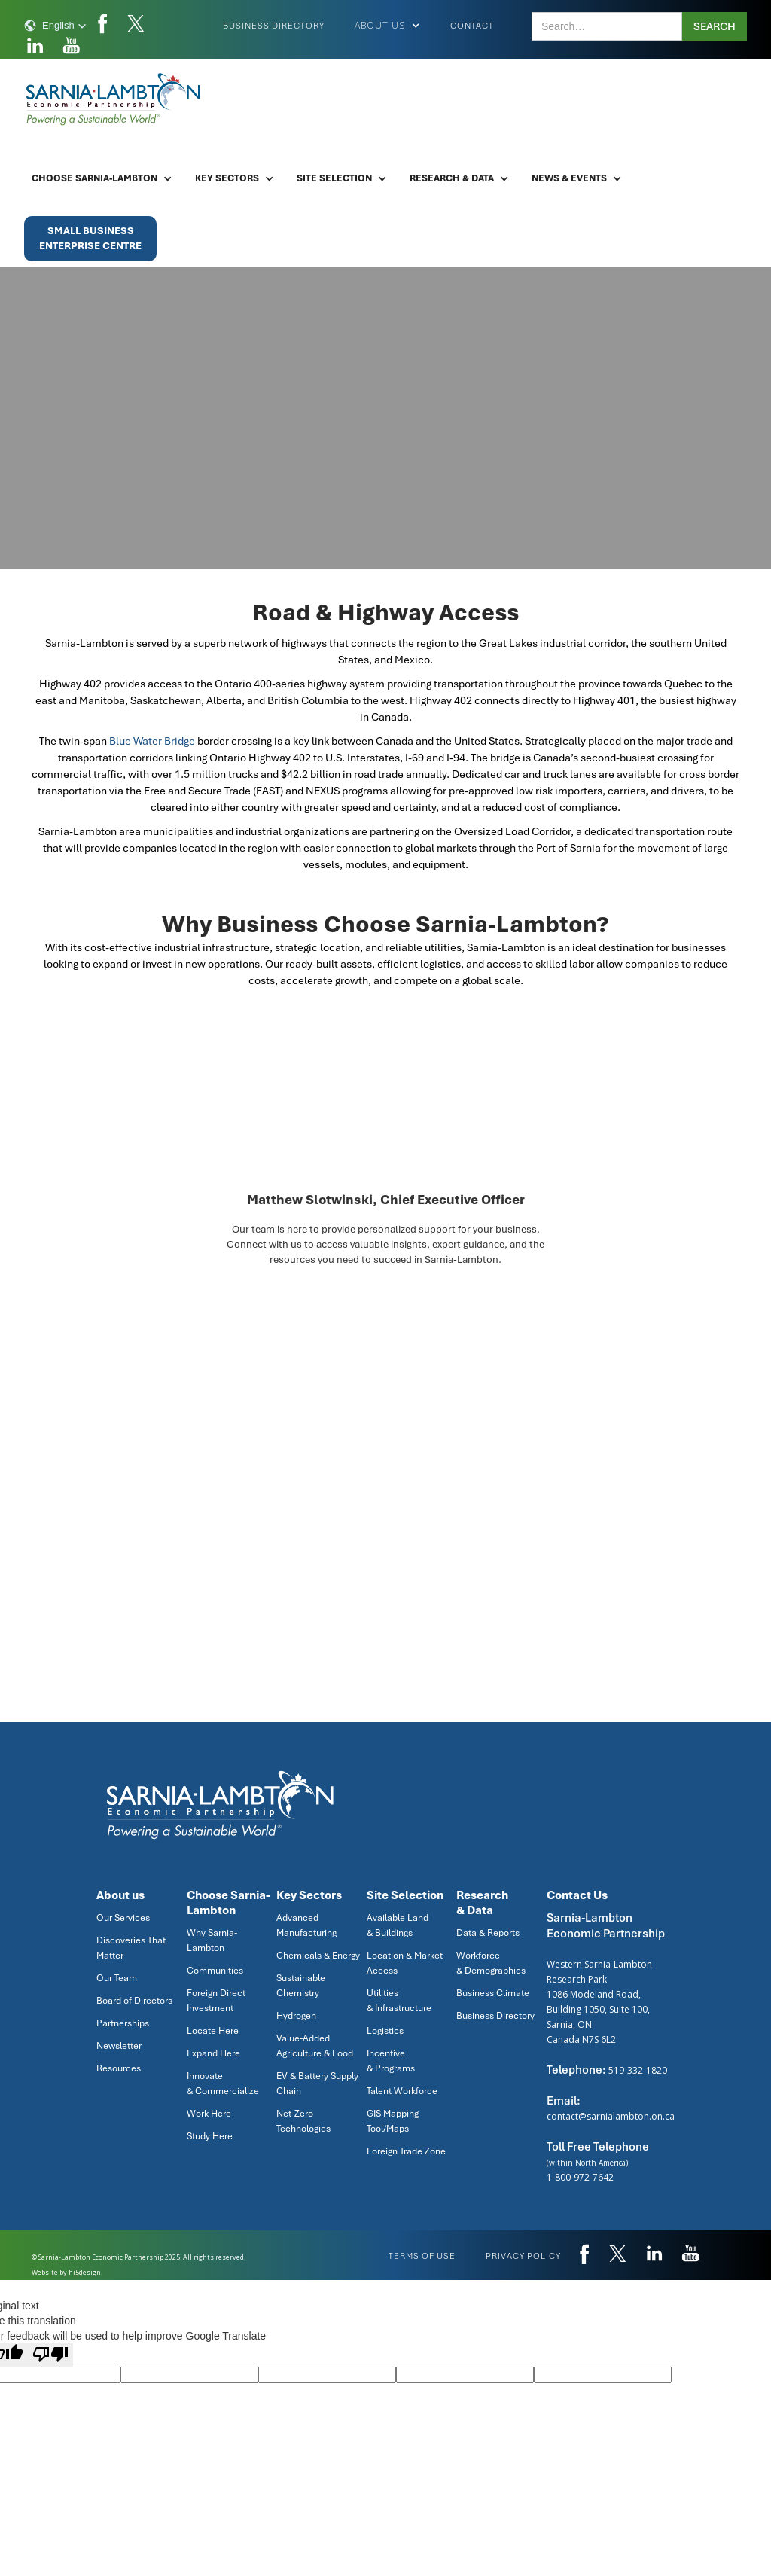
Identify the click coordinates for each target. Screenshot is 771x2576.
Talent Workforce (402, 2091)
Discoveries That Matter (131, 1948)
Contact (472, 25)
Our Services (123, 1918)
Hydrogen (296, 2016)
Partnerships (122, 2023)
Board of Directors (134, 2001)
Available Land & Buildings (397, 1925)
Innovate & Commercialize (223, 2083)
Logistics (385, 2031)
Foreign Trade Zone (406, 2151)
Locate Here (213, 2031)
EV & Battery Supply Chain (317, 2083)
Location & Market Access (405, 1963)
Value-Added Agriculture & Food (314, 2045)
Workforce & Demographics (491, 1963)
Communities (215, 1971)
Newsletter (119, 2046)
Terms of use (422, 2256)
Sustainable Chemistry (300, 1985)
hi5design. (85, 2272)
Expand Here (213, 2053)
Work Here (209, 2114)
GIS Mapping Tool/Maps (393, 2121)
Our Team (116, 1978)
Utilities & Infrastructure (399, 2000)
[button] (55, 26)
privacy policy (523, 2256)
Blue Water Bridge (152, 741)
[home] (114, 99)
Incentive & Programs (391, 2061)
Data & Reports (488, 1933)
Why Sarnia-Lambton (212, 1940)
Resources (118, 2068)
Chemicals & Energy (318, 1956)
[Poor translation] (50, 2355)
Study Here (210, 2136)
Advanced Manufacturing (306, 1925)
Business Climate (492, 1993)
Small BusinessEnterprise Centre (90, 238)
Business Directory (274, 25)
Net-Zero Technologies (303, 2121)
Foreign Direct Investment (216, 2000)
